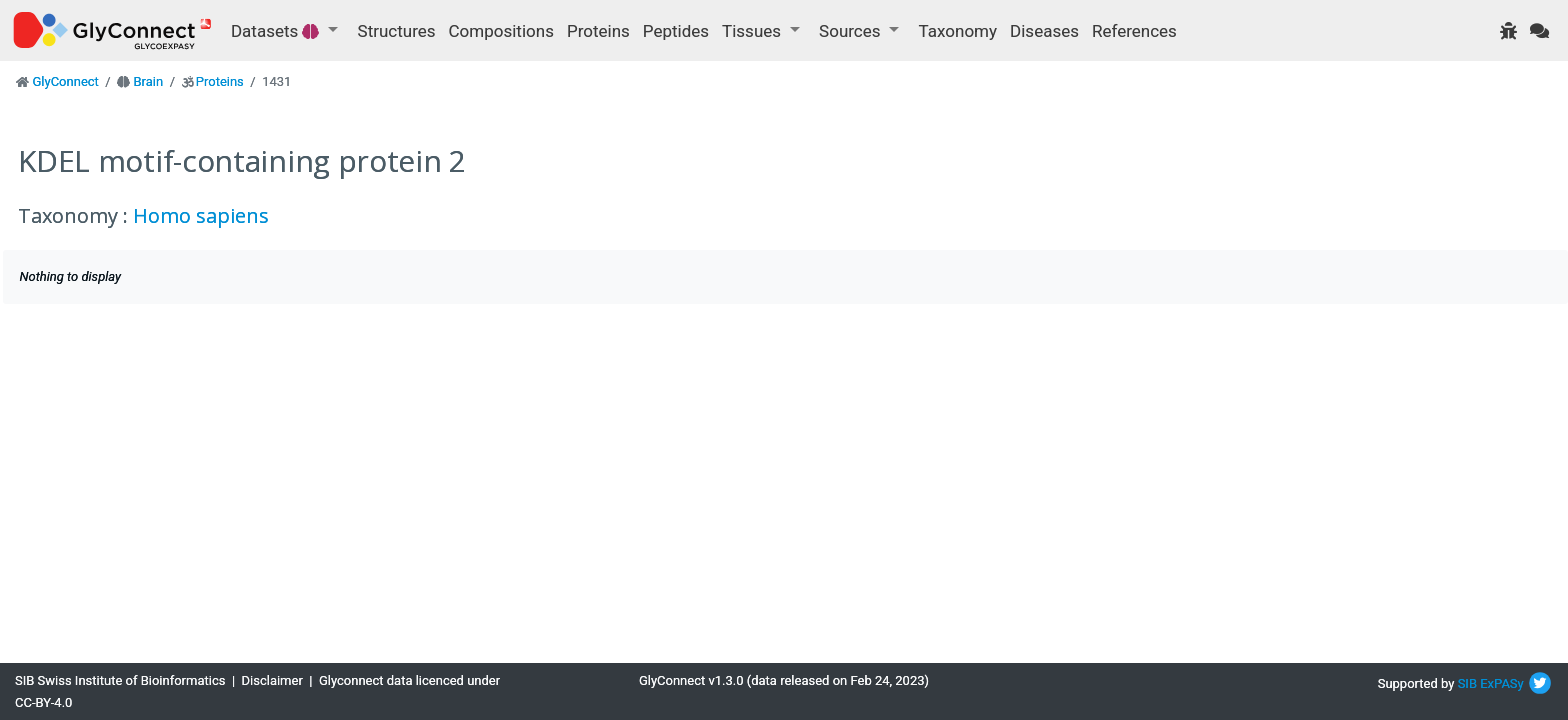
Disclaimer (272, 680)
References (1134, 31)
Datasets (277, 31)
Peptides (676, 31)
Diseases (1044, 31)
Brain (148, 81)
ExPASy (1502, 683)
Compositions (501, 31)
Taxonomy (958, 31)
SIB (1467, 683)
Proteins (598, 31)
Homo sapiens (201, 215)
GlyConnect (65, 81)
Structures (397, 31)
